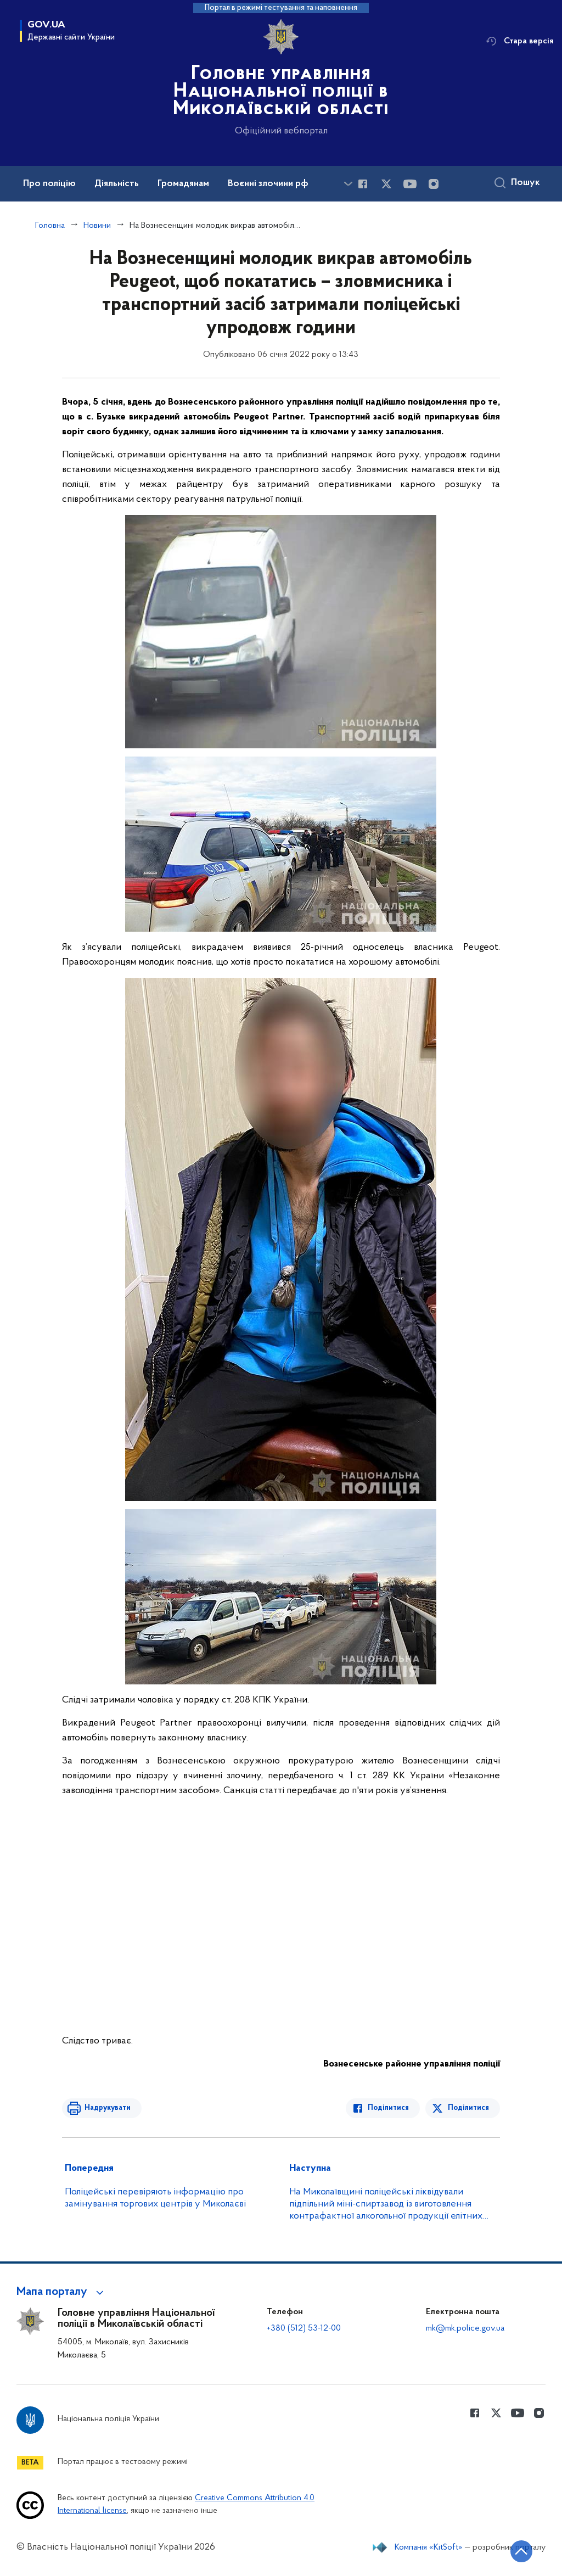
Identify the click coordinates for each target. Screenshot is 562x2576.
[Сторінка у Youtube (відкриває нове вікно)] (410, 184)
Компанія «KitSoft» (429, 2547)
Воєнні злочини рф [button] (268, 184)
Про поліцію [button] (49, 184)
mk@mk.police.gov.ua (465, 2328)
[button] (61, 2292)
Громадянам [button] (183, 184)
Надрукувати (107, 2108)
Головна (50, 225)
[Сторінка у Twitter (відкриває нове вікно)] (386, 184)
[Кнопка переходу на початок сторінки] (521, 2551)
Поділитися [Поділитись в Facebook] (388, 2108)
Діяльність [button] (116, 184)
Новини (97, 225)
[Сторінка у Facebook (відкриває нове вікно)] (362, 184)
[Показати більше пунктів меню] (348, 183)
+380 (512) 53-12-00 (304, 2328)
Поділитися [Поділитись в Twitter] (468, 2108)
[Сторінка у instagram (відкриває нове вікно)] (433, 184)
